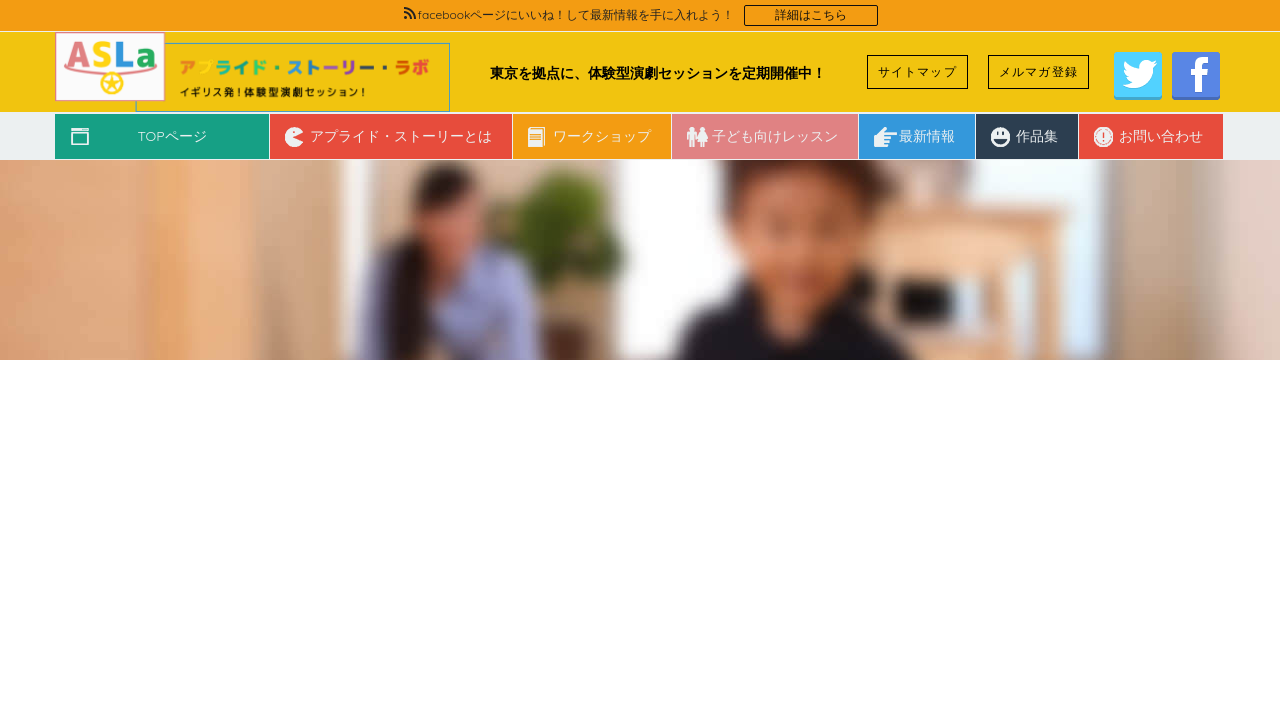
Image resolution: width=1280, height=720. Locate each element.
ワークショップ (602, 136)
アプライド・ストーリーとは (401, 136)
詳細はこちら (811, 15)
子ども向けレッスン (775, 136)
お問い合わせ (1161, 136)
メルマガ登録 (1038, 71)
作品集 (1037, 136)
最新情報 (927, 136)
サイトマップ (917, 71)
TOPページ (171, 136)
